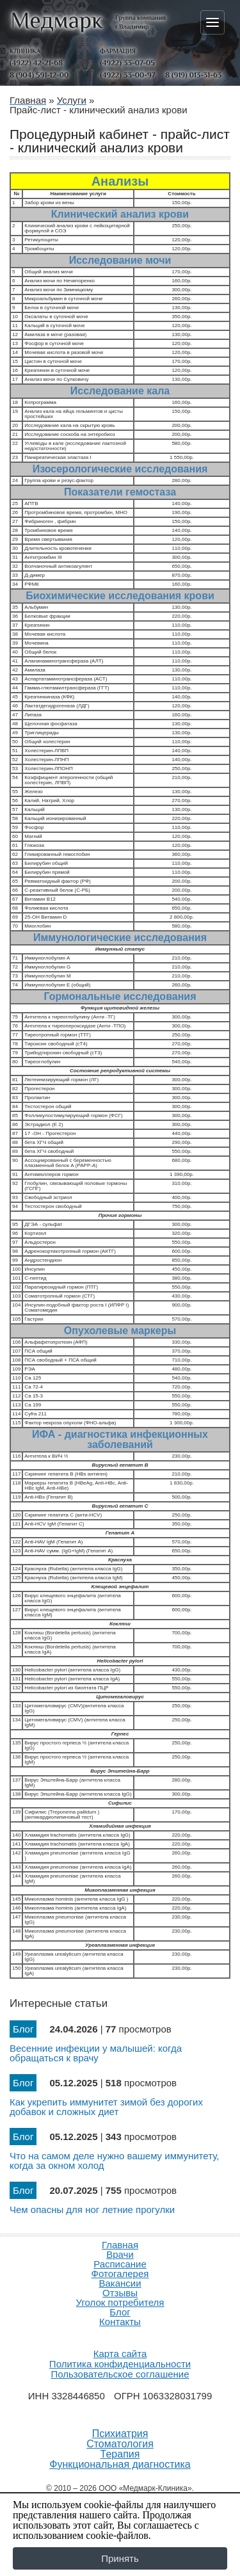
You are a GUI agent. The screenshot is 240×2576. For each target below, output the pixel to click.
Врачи (120, 2254)
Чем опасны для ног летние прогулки (92, 2209)
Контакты (120, 2321)
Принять (120, 2558)
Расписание (120, 2264)
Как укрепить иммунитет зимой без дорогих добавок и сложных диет (106, 2107)
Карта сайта (120, 2353)
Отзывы (120, 2293)
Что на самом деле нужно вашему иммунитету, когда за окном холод (114, 2160)
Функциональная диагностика (120, 2464)
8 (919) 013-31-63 (193, 74)
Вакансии (120, 2283)
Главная (120, 2245)
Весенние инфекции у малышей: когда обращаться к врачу (96, 2053)
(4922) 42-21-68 (36, 62)
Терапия (120, 2454)
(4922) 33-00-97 (127, 74)
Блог (119, 2312)
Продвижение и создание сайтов (120, 2336)
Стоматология (120, 2444)
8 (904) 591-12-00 (39, 74)
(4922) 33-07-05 (127, 62)
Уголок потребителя (120, 2302)
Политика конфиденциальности (120, 2363)
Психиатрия (120, 2434)
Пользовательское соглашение (120, 2374)
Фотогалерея (120, 2273)
